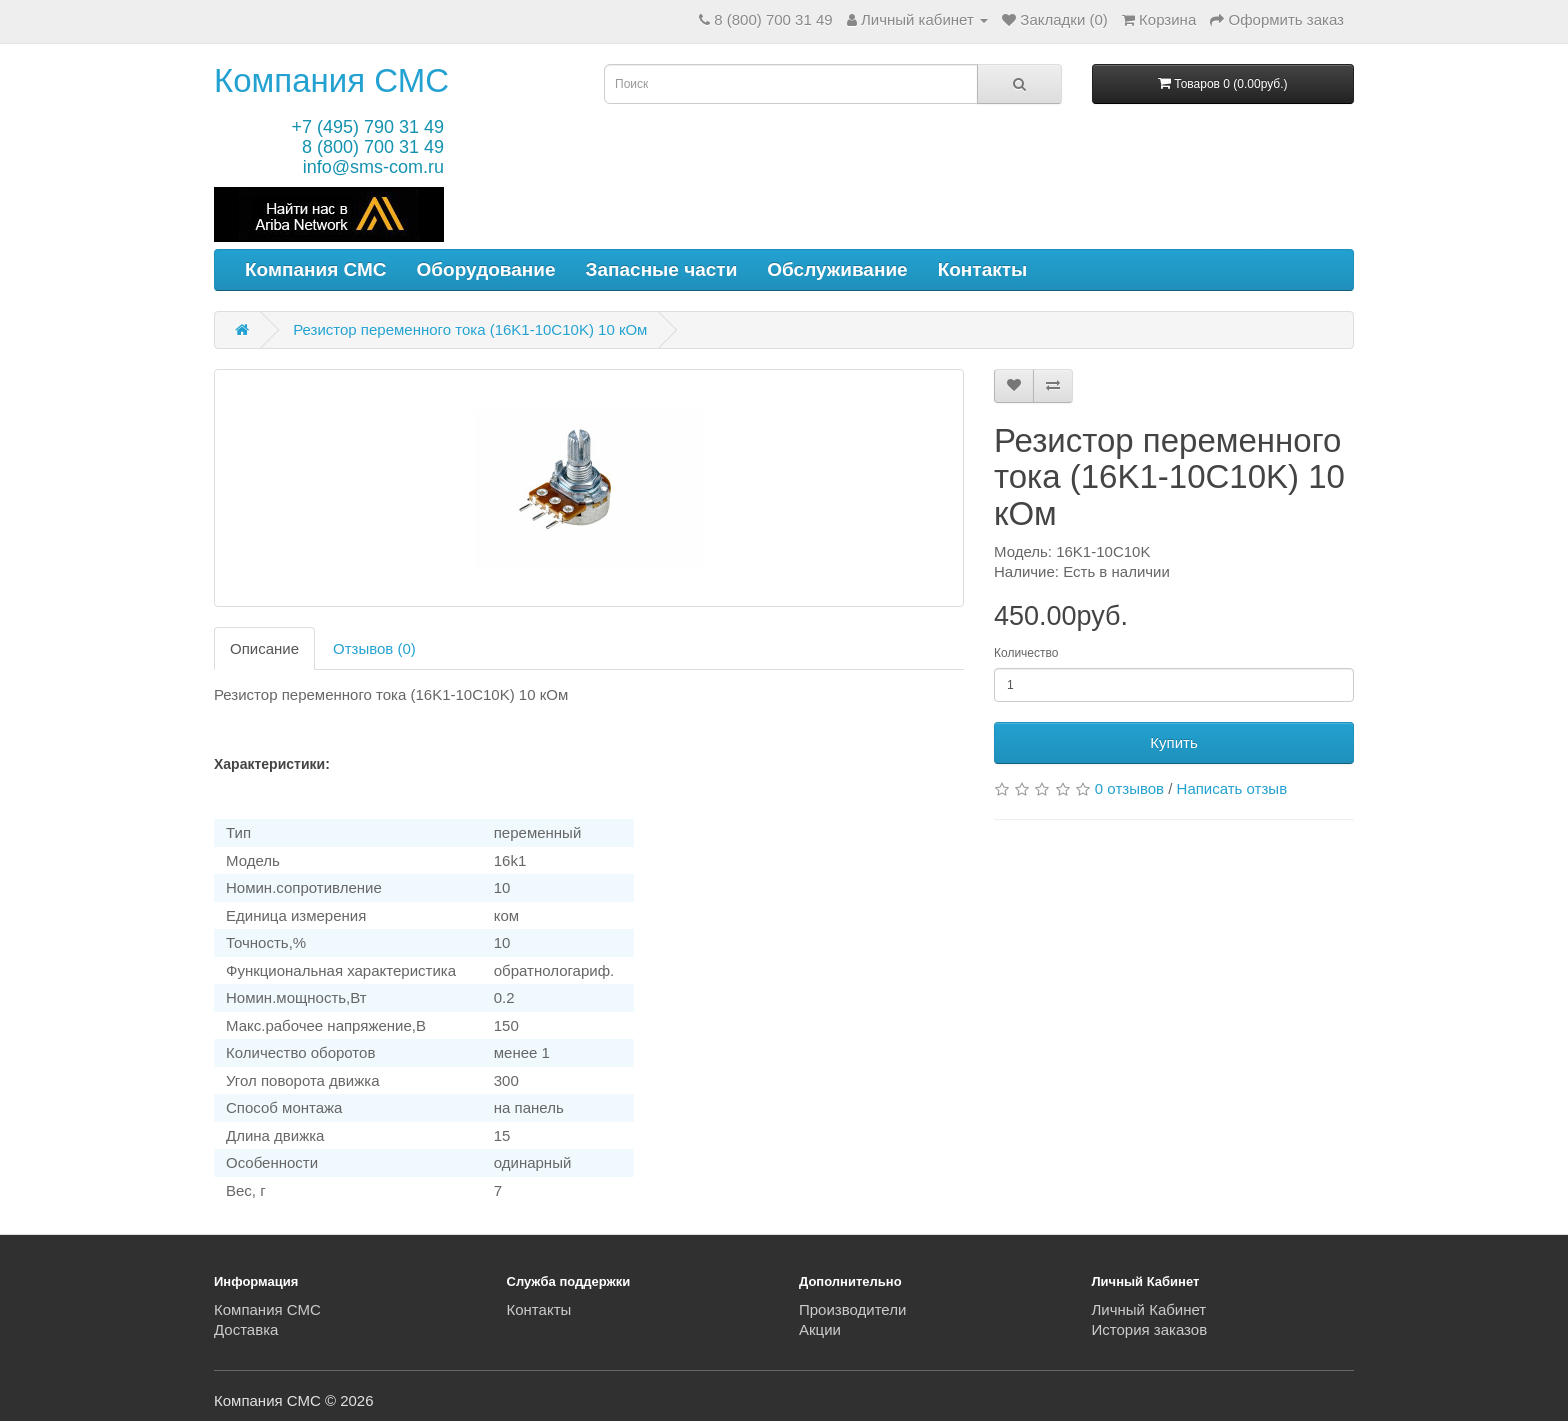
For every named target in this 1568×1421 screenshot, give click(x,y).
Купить (1173, 742)
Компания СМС (331, 80)
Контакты (983, 269)
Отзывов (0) (374, 648)
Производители (852, 1309)
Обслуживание (837, 269)
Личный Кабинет (1149, 1309)
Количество (1026, 653)
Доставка (246, 1329)
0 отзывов (1129, 788)
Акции (820, 1329)
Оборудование (486, 269)
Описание (264, 648)
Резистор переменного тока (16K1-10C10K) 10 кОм (470, 329)
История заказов (1150, 1329)
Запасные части (662, 269)
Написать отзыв (1232, 788)
